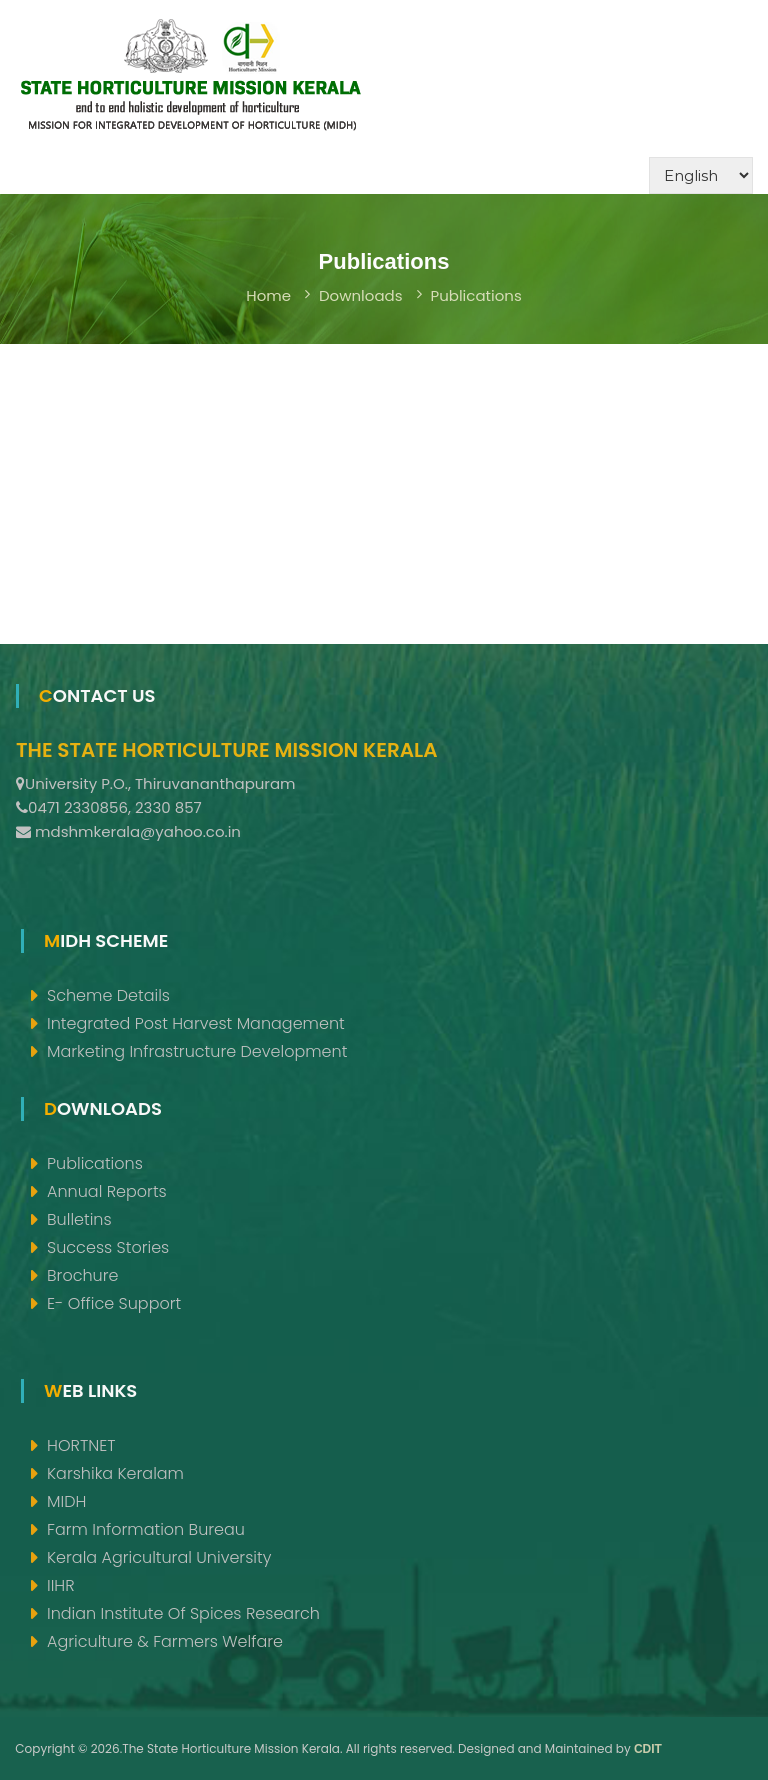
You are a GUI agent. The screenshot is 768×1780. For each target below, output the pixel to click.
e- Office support (114, 1303)
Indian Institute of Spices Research (183, 1613)
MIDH (66, 1501)
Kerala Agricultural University (159, 1557)
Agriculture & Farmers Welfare (165, 1641)
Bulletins (79, 1219)
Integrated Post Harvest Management (196, 1023)
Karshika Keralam (115, 1473)
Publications (95, 1163)
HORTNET (81, 1445)
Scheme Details (108, 995)
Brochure (82, 1275)
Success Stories (108, 1247)
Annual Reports (107, 1191)
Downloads (361, 295)
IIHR (61, 1585)
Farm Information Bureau (146, 1529)
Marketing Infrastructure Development (197, 1051)
